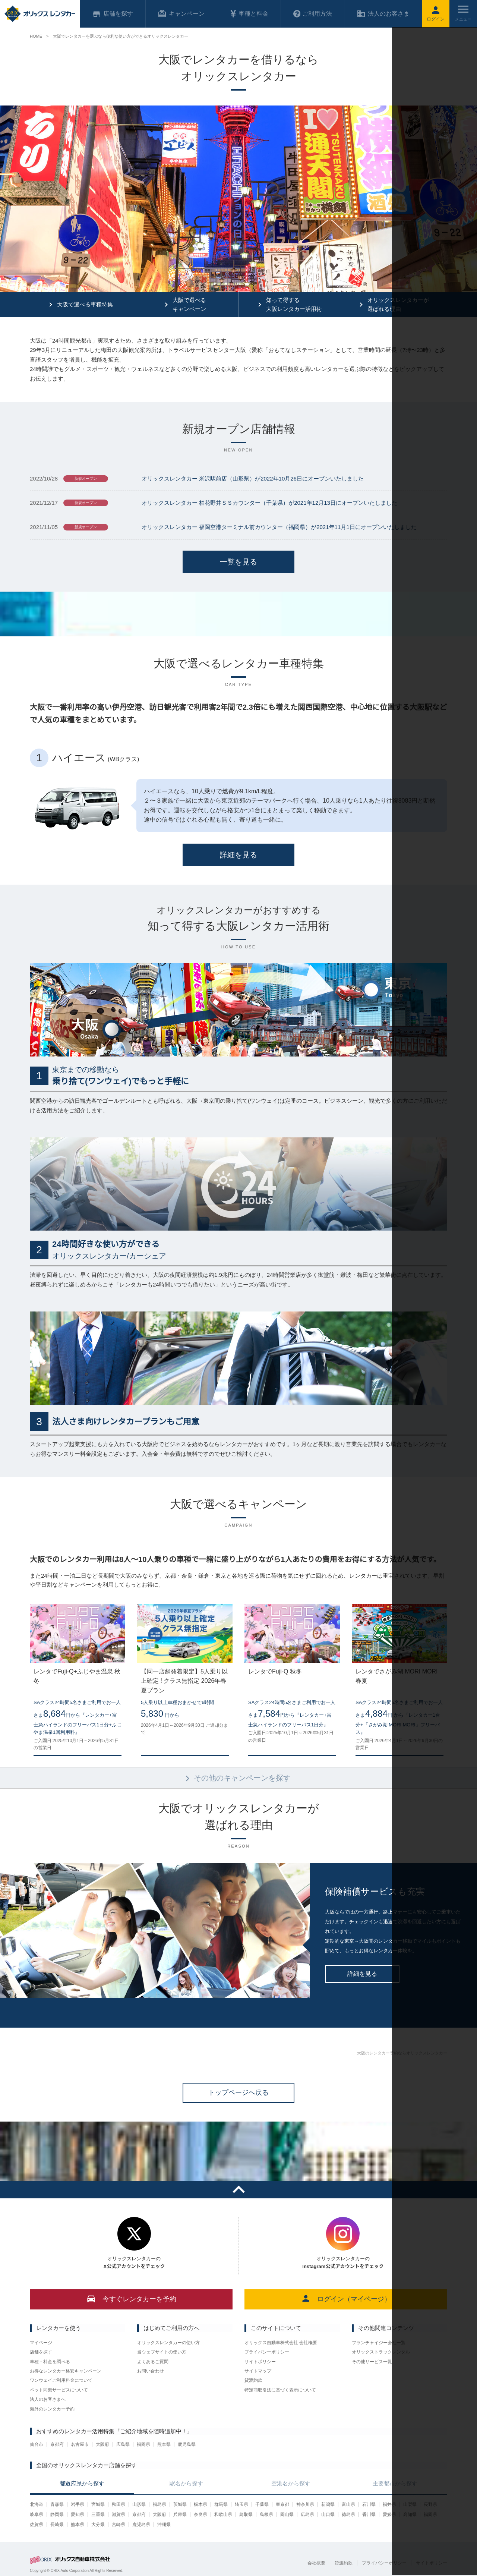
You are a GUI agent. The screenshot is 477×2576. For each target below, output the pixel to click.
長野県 (430, 2504)
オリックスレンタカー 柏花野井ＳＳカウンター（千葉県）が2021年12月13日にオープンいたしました (269, 503)
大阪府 (102, 2444)
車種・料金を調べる (50, 2361)
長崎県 (57, 2524)
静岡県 (57, 2514)
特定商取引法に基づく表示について (280, 2390)
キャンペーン (181, 13)
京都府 (57, 2444)
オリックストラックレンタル (381, 2352)
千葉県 (262, 2504)
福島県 (159, 2504)
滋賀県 (118, 2514)
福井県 (389, 2504)
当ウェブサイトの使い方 (161, 2352)
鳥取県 (246, 2514)
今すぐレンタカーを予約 (131, 2298)
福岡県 (143, 2444)
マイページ (41, 2342)
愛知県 (77, 2514)
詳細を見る (238, 855)
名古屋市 (80, 2444)
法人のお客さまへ (48, 2399)
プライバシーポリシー (266, 2352)
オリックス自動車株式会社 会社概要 (280, 2342)
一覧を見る (238, 562)
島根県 (266, 2514)
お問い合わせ (150, 2371)
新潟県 (328, 2504)
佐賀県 (36, 2524)
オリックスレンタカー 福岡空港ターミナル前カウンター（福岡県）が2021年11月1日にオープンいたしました (279, 527)
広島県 (123, 2444)
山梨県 (410, 2504)
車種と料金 (249, 14)
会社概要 (316, 2563)
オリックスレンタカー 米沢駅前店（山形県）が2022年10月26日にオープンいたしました (253, 478)
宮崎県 (118, 2524)
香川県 (369, 2514)
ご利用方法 (312, 14)
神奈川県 (305, 2504)
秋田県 (118, 2504)
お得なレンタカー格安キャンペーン (65, 2371)
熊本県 (164, 2444)
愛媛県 (389, 2514)
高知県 (410, 2514)
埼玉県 (241, 2504)
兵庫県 (180, 2514)
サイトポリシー (260, 2361)
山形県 (139, 2504)
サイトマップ (257, 2371)
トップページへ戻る (238, 2092)
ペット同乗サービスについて (59, 2390)
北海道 (36, 2504)
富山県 (348, 2504)
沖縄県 (164, 2524)
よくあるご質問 (152, 2361)
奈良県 (200, 2514)
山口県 (328, 2514)
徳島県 (348, 2514)
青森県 (57, 2504)
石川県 (369, 2504)
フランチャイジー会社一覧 (378, 2342)
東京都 (282, 2504)
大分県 (98, 2524)
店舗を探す (41, 2352)
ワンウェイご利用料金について (61, 2380)
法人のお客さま (383, 13)
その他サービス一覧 (372, 2361)
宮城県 (98, 2504)
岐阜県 (36, 2514)
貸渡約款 (253, 2380)
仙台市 (36, 2444)
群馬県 (221, 2504)
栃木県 (200, 2504)
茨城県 (180, 2504)
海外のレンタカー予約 (52, 2409)
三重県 (98, 2514)
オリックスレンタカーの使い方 (168, 2342)
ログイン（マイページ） (346, 2298)
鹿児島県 (187, 2444)
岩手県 (77, 2504)
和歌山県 (223, 2514)
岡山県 (287, 2514)
